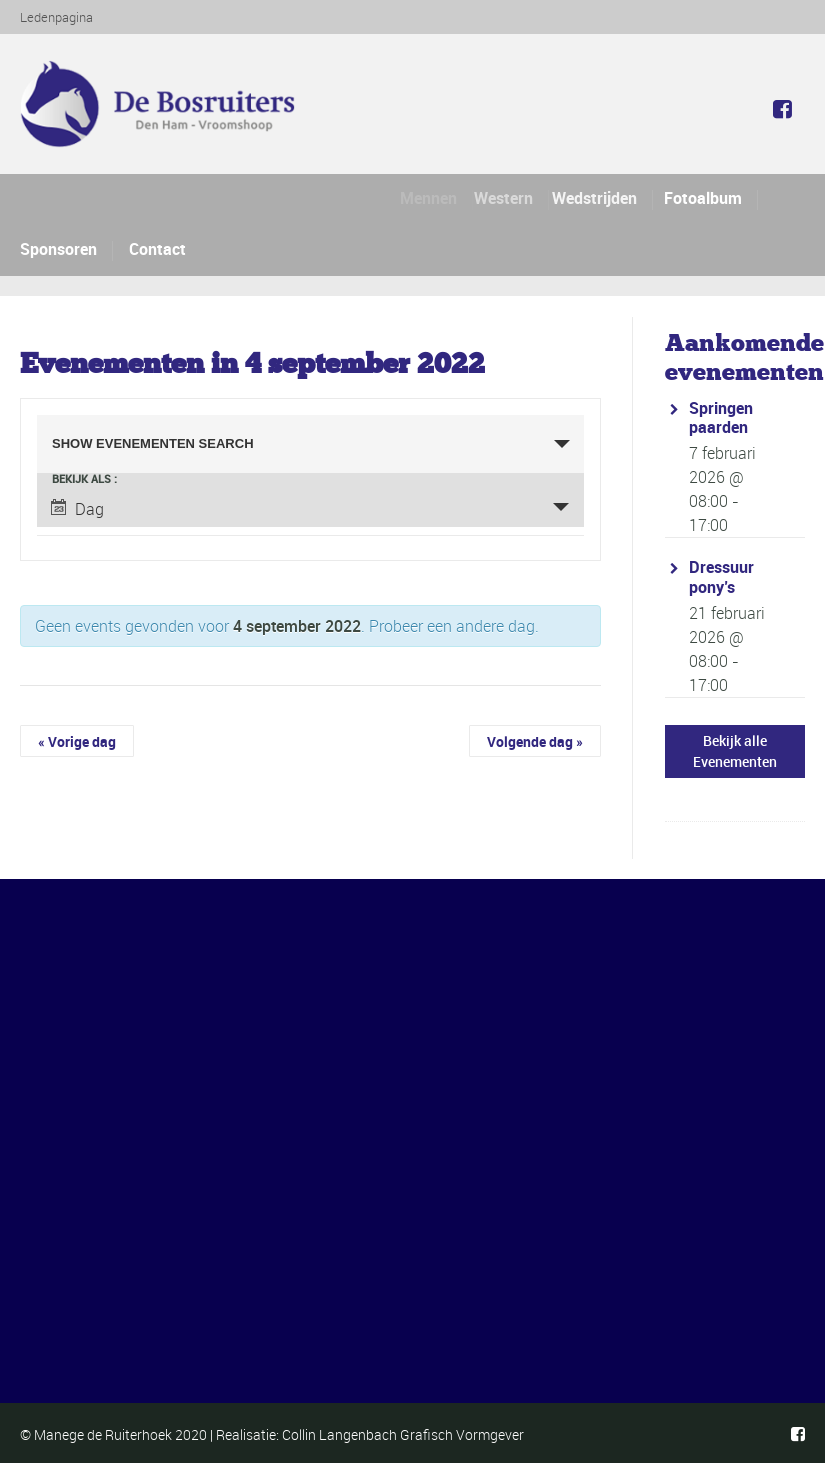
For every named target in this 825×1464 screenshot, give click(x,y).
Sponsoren (58, 249)
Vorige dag (77, 741)
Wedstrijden (601, 198)
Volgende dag (535, 741)
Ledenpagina (56, 17)
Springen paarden (721, 417)
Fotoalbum (704, 198)
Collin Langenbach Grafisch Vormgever (403, 1434)
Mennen (433, 198)
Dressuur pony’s (721, 576)
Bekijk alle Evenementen (735, 751)
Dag (77, 509)
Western (512, 198)
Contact (157, 249)
